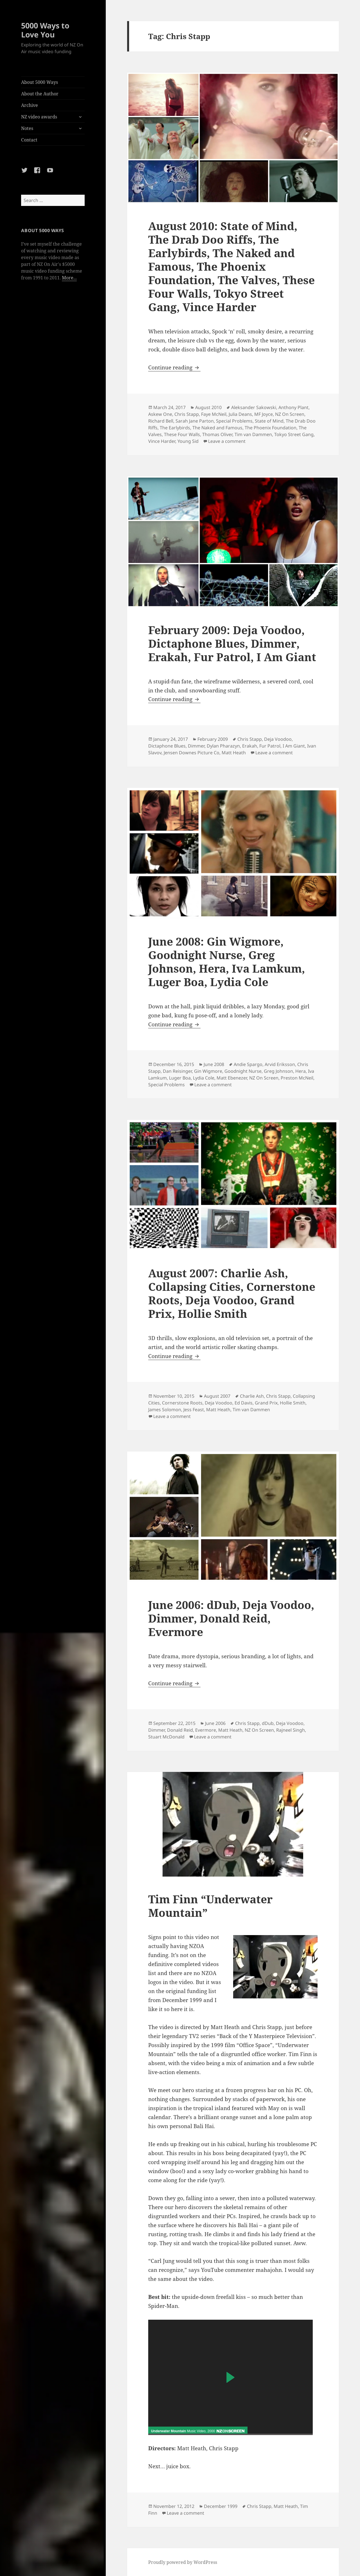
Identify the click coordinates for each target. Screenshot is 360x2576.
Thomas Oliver (217, 434)
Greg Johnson (278, 1071)
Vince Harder (161, 441)
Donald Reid (180, 1730)
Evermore (205, 1730)
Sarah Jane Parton (195, 421)
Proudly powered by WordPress (182, 2562)
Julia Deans (240, 414)
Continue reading (174, 367)
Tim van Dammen (253, 434)
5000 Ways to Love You (45, 30)
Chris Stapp (186, 414)
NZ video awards (39, 117)
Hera (300, 1071)
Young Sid (188, 441)
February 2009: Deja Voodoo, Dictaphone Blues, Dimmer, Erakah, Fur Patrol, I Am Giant (232, 643)
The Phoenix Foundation (270, 428)
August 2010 (208, 407)
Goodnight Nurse (243, 1071)
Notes (27, 128)
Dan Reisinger (177, 1071)
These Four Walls (182, 434)
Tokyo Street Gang (294, 434)
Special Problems (234, 421)
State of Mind (269, 421)
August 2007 (217, 1396)
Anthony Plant (293, 407)
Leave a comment (227, 441)
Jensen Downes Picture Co (191, 753)
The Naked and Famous (217, 428)
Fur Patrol (269, 746)
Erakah (249, 746)
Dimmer (196, 746)
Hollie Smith (292, 1403)
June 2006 (215, 1723)
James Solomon (164, 1409)
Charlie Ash (252, 1396)
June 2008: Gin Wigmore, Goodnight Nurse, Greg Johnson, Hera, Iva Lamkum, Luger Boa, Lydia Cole (226, 961)
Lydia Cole (203, 1078)
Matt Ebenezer (232, 1078)
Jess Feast (193, 1409)
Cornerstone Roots (182, 1403)
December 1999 (220, 2506)
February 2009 (212, 739)
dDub (268, 1723)
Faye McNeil (213, 414)
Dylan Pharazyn (223, 746)
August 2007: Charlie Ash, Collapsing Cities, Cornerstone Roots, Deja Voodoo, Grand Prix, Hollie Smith (231, 1293)
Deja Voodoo (278, 739)
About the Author (39, 94)
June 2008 (214, 1064)
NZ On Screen (289, 414)
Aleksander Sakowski (253, 407)
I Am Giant (294, 746)
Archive (29, 105)
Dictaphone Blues (167, 746)
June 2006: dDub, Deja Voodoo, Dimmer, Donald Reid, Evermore (231, 1618)
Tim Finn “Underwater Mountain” (210, 1905)
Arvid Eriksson (280, 1064)
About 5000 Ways (39, 82)
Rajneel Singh (290, 1730)
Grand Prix (266, 1403)
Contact (29, 140)
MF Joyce (263, 414)
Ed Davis (244, 1403)
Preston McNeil (297, 1078)
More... (69, 278)
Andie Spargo (248, 1064)
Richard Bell (160, 421)
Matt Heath (234, 753)
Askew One (160, 414)
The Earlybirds (175, 428)
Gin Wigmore (208, 1071)
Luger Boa (180, 1078)
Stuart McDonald (166, 1737)
